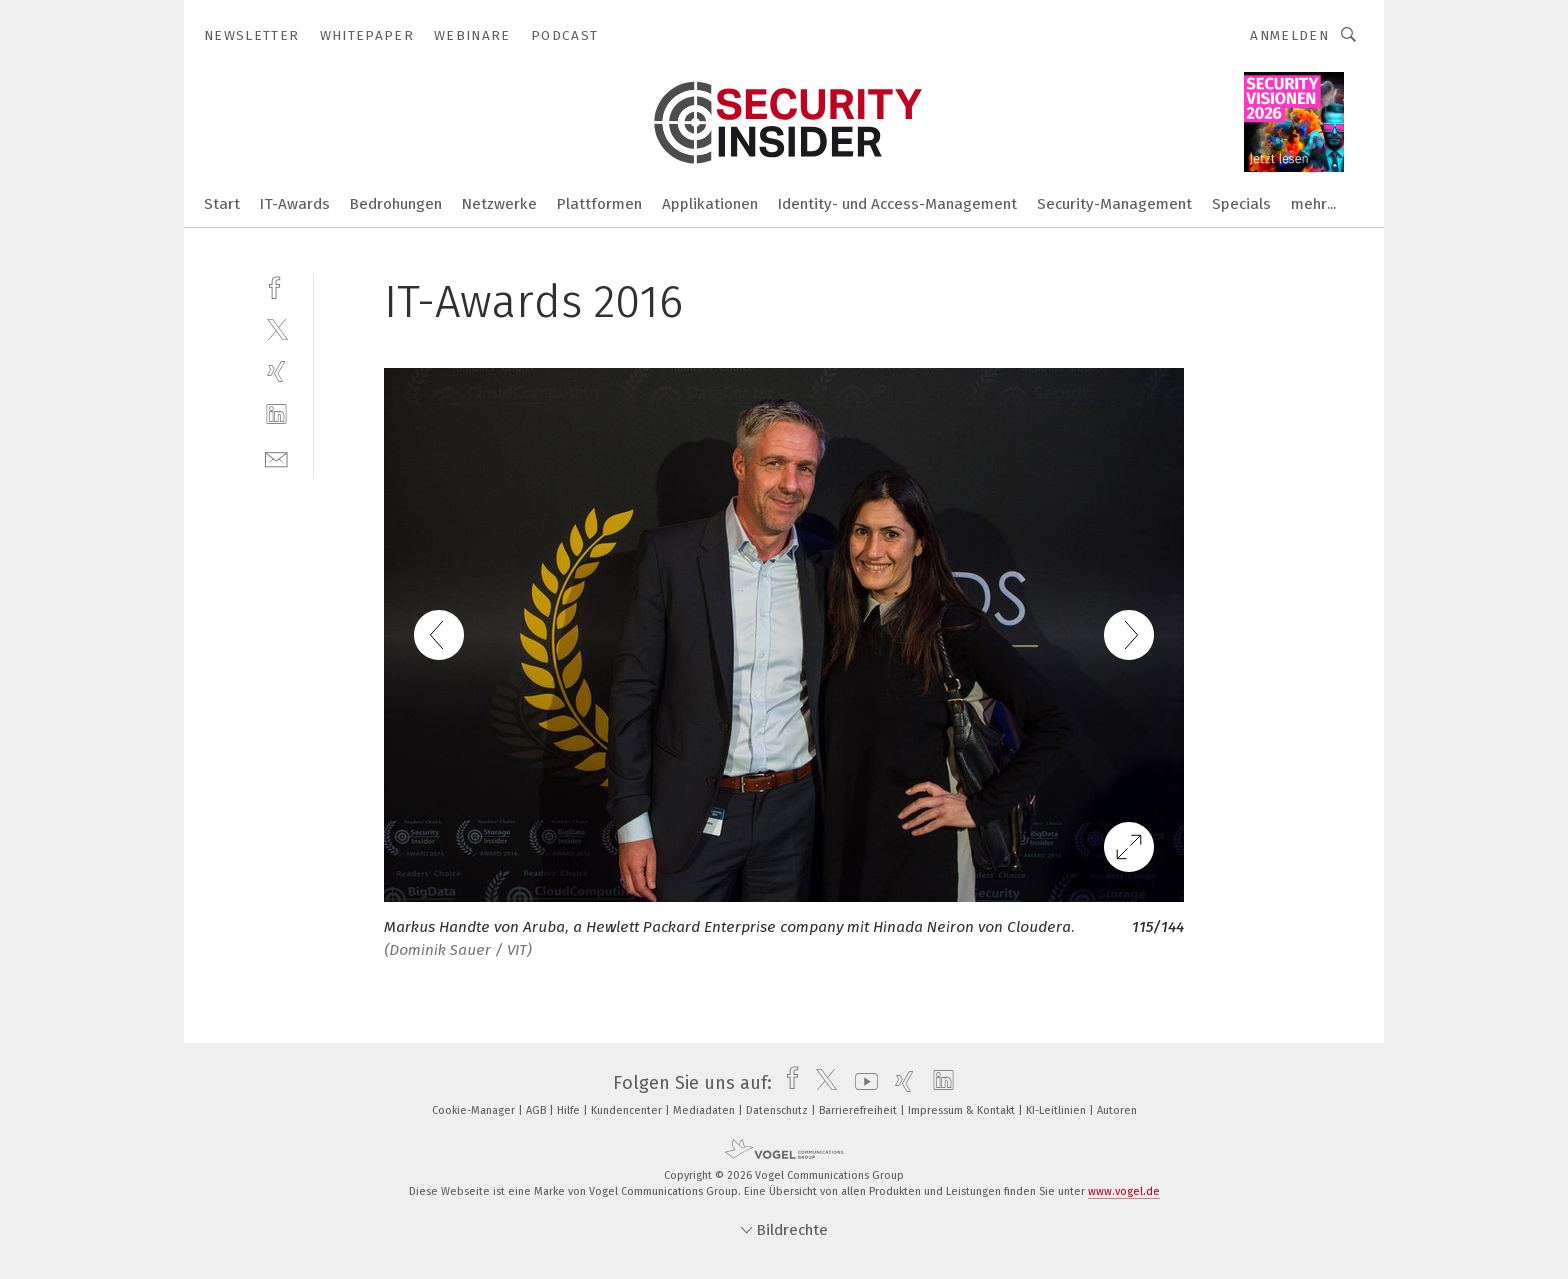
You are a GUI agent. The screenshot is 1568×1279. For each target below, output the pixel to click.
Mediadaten (705, 1110)
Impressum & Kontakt (963, 1110)
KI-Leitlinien (1057, 1110)
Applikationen (710, 204)
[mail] (276, 457)
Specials (1241, 204)
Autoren (1117, 1110)
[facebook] (276, 285)
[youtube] (861, 1083)
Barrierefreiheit (859, 1110)
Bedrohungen (396, 204)
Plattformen (599, 204)
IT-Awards (295, 204)
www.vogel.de (1124, 1191)
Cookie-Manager (475, 1110)
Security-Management (1114, 204)
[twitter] (276, 328)
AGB (537, 1110)
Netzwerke (499, 204)
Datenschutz (778, 1110)
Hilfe (570, 1110)
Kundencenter (628, 1110)
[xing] (276, 371)
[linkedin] (276, 414)
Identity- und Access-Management (897, 204)
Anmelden (1289, 35)
